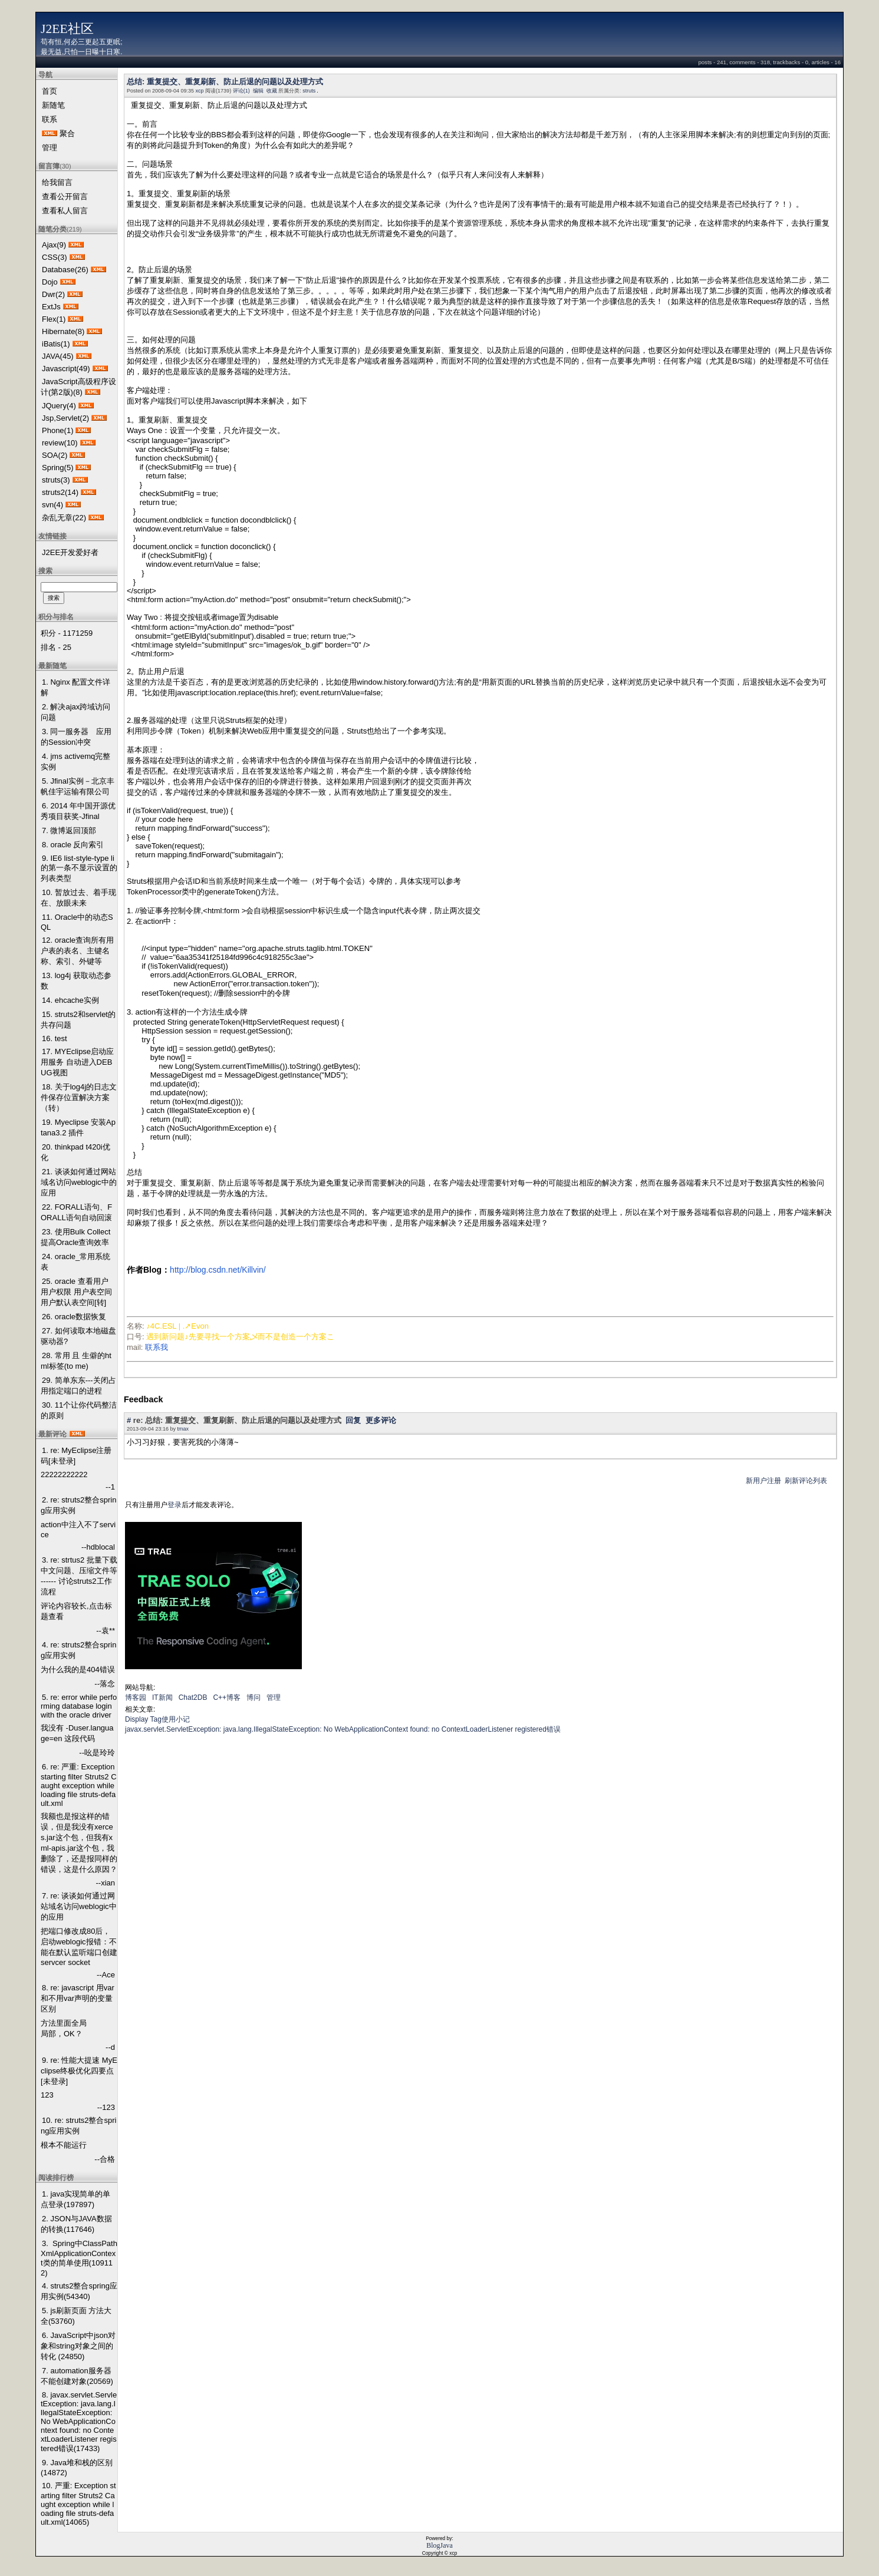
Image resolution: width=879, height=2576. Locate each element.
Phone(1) (57, 430)
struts (308, 91)
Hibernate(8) (63, 331)
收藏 (271, 91)
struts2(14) (60, 492)
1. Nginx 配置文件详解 (75, 687)
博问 (253, 1697)
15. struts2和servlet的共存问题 (78, 1019)
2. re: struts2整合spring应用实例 (78, 1505)
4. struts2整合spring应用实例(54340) (79, 2291)
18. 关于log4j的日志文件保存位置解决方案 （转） (79, 1097)
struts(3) (56, 479)
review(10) (60, 442)
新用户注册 (763, 1481)
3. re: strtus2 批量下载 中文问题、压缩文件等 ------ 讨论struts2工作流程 (79, 1575)
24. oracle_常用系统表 (75, 1262)
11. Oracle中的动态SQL (77, 922)
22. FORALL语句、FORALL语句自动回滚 (76, 1212)
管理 (49, 147)
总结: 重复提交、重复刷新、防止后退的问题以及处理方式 (225, 81)
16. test (54, 1038)
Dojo (50, 282)
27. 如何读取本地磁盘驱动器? (78, 1336)
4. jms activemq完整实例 (75, 761)
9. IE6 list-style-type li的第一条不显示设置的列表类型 (79, 868)
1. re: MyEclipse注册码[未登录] (76, 1455)
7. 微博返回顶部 (69, 830)
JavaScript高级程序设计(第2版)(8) (78, 387)
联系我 (156, 1347)
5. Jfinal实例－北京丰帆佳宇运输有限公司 (77, 786)
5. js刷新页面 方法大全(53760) (76, 2316)
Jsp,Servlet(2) (65, 418)
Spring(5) (57, 467)
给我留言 (57, 182)
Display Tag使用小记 (157, 1719)
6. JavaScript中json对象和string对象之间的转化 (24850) (78, 2346)
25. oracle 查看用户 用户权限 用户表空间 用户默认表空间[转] (76, 1292)
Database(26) (65, 269)
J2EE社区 (67, 29)
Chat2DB (193, 1697)
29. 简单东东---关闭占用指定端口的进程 (78, 1385)
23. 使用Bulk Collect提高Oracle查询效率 (75, 1237)
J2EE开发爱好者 (70, 552)
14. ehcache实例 (70, 1000)
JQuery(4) (59, 405)
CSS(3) (54, 257)
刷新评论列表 (806, 1481)
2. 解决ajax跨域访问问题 (75, 712)
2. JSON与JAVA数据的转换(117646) (76, 2224)
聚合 (67, 133)
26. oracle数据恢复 (74, 1316)
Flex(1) (53, 319)
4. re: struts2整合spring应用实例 (78, 1650)
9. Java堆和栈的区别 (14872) (77, 2467)
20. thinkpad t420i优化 (75, 1152)
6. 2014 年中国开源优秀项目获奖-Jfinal (78, 811)
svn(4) (52, 504)
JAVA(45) (58, 356)
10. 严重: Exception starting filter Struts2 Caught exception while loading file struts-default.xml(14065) (78, 2504)
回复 (353, 1420)
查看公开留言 (65, 196)
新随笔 (53, 105)
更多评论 (381, 1420)
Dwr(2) (53, 294)
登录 (174, 1505)
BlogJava (439, 2545)
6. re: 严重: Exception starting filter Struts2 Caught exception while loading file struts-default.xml (79, 1785)
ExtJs (51, 306)
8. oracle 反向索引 (73, 844)
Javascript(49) (66, 368)
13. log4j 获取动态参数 (76, 980)
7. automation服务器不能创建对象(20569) (77, 2376)
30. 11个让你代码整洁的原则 (79, 1410)
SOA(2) (54, 455)
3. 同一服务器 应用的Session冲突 (76, 737)
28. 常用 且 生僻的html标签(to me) (76, 1360)
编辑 (258, 91)
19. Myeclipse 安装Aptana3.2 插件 (78, 1127)
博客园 (135, 1697)
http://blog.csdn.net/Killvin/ (218, 1269)
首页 (49, 91)
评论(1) (241, 91)
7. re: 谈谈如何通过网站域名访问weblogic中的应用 (79, 1906)
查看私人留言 (65, 210)
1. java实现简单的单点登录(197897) (75, 2199)
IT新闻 (162, 1697)
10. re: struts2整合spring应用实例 (78, 2125)
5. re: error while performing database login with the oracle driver (79, 1706)
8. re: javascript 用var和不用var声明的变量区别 (77, 1998)
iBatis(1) (56, 343)
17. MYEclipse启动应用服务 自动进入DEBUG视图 (77, 1062)
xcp (200, 91)
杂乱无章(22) (64, 517)
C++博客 (227, 1697)
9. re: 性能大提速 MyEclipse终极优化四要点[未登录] (79, 2071)
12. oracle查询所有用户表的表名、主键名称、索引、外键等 (77, 951)
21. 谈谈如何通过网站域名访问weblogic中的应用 (79, 1182)
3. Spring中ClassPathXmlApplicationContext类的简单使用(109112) (79, 2258)
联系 (49, 119)
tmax (183, 1429)
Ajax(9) (54, 244)
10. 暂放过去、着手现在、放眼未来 (78, 897)
